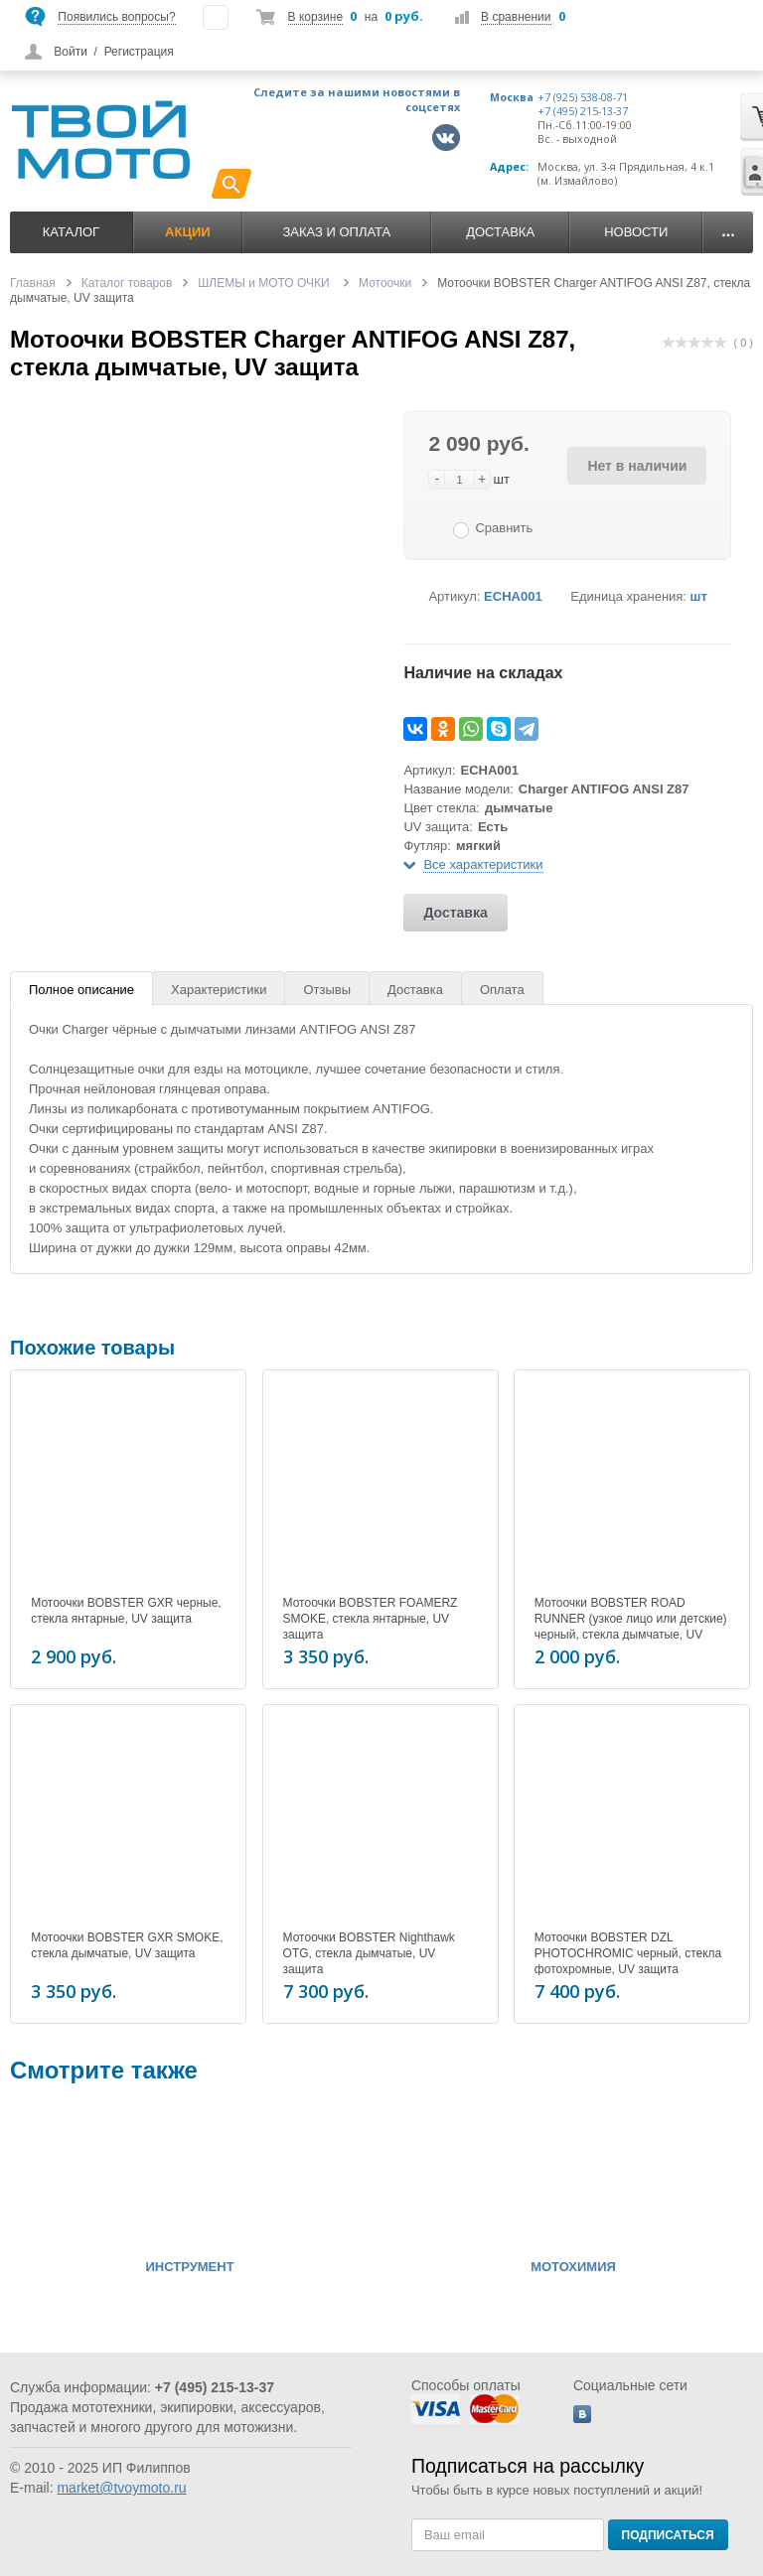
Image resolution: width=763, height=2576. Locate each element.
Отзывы (327, 989)
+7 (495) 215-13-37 (582, 111)
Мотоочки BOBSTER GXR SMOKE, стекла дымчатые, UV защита (127, 1945)
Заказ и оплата (336, 231)
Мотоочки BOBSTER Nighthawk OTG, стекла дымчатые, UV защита (369, 1953)
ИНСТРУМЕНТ (189, 2267)
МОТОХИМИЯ (573, 2267)
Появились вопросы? (116, 17)
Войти (70, 52)
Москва (512, 97)
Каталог (71, 231)
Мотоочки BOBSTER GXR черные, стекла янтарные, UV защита (126, 1611)
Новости (636, 231)
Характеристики (218, 989)
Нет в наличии (637, 466)
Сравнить (504, 527)
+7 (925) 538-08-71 (582, 97)
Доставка (500, 231)
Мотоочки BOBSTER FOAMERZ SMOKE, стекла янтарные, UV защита (370, 1619)
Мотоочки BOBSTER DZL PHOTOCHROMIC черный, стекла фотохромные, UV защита (627, 1953)
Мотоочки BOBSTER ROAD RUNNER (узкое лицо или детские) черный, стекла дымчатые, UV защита (630, 1626)
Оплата (502, 989)
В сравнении (515, 17)
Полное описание (81, 989)
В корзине (315, 17)
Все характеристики (482, 864)
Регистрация (139, 52)
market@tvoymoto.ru (121, 2488)
